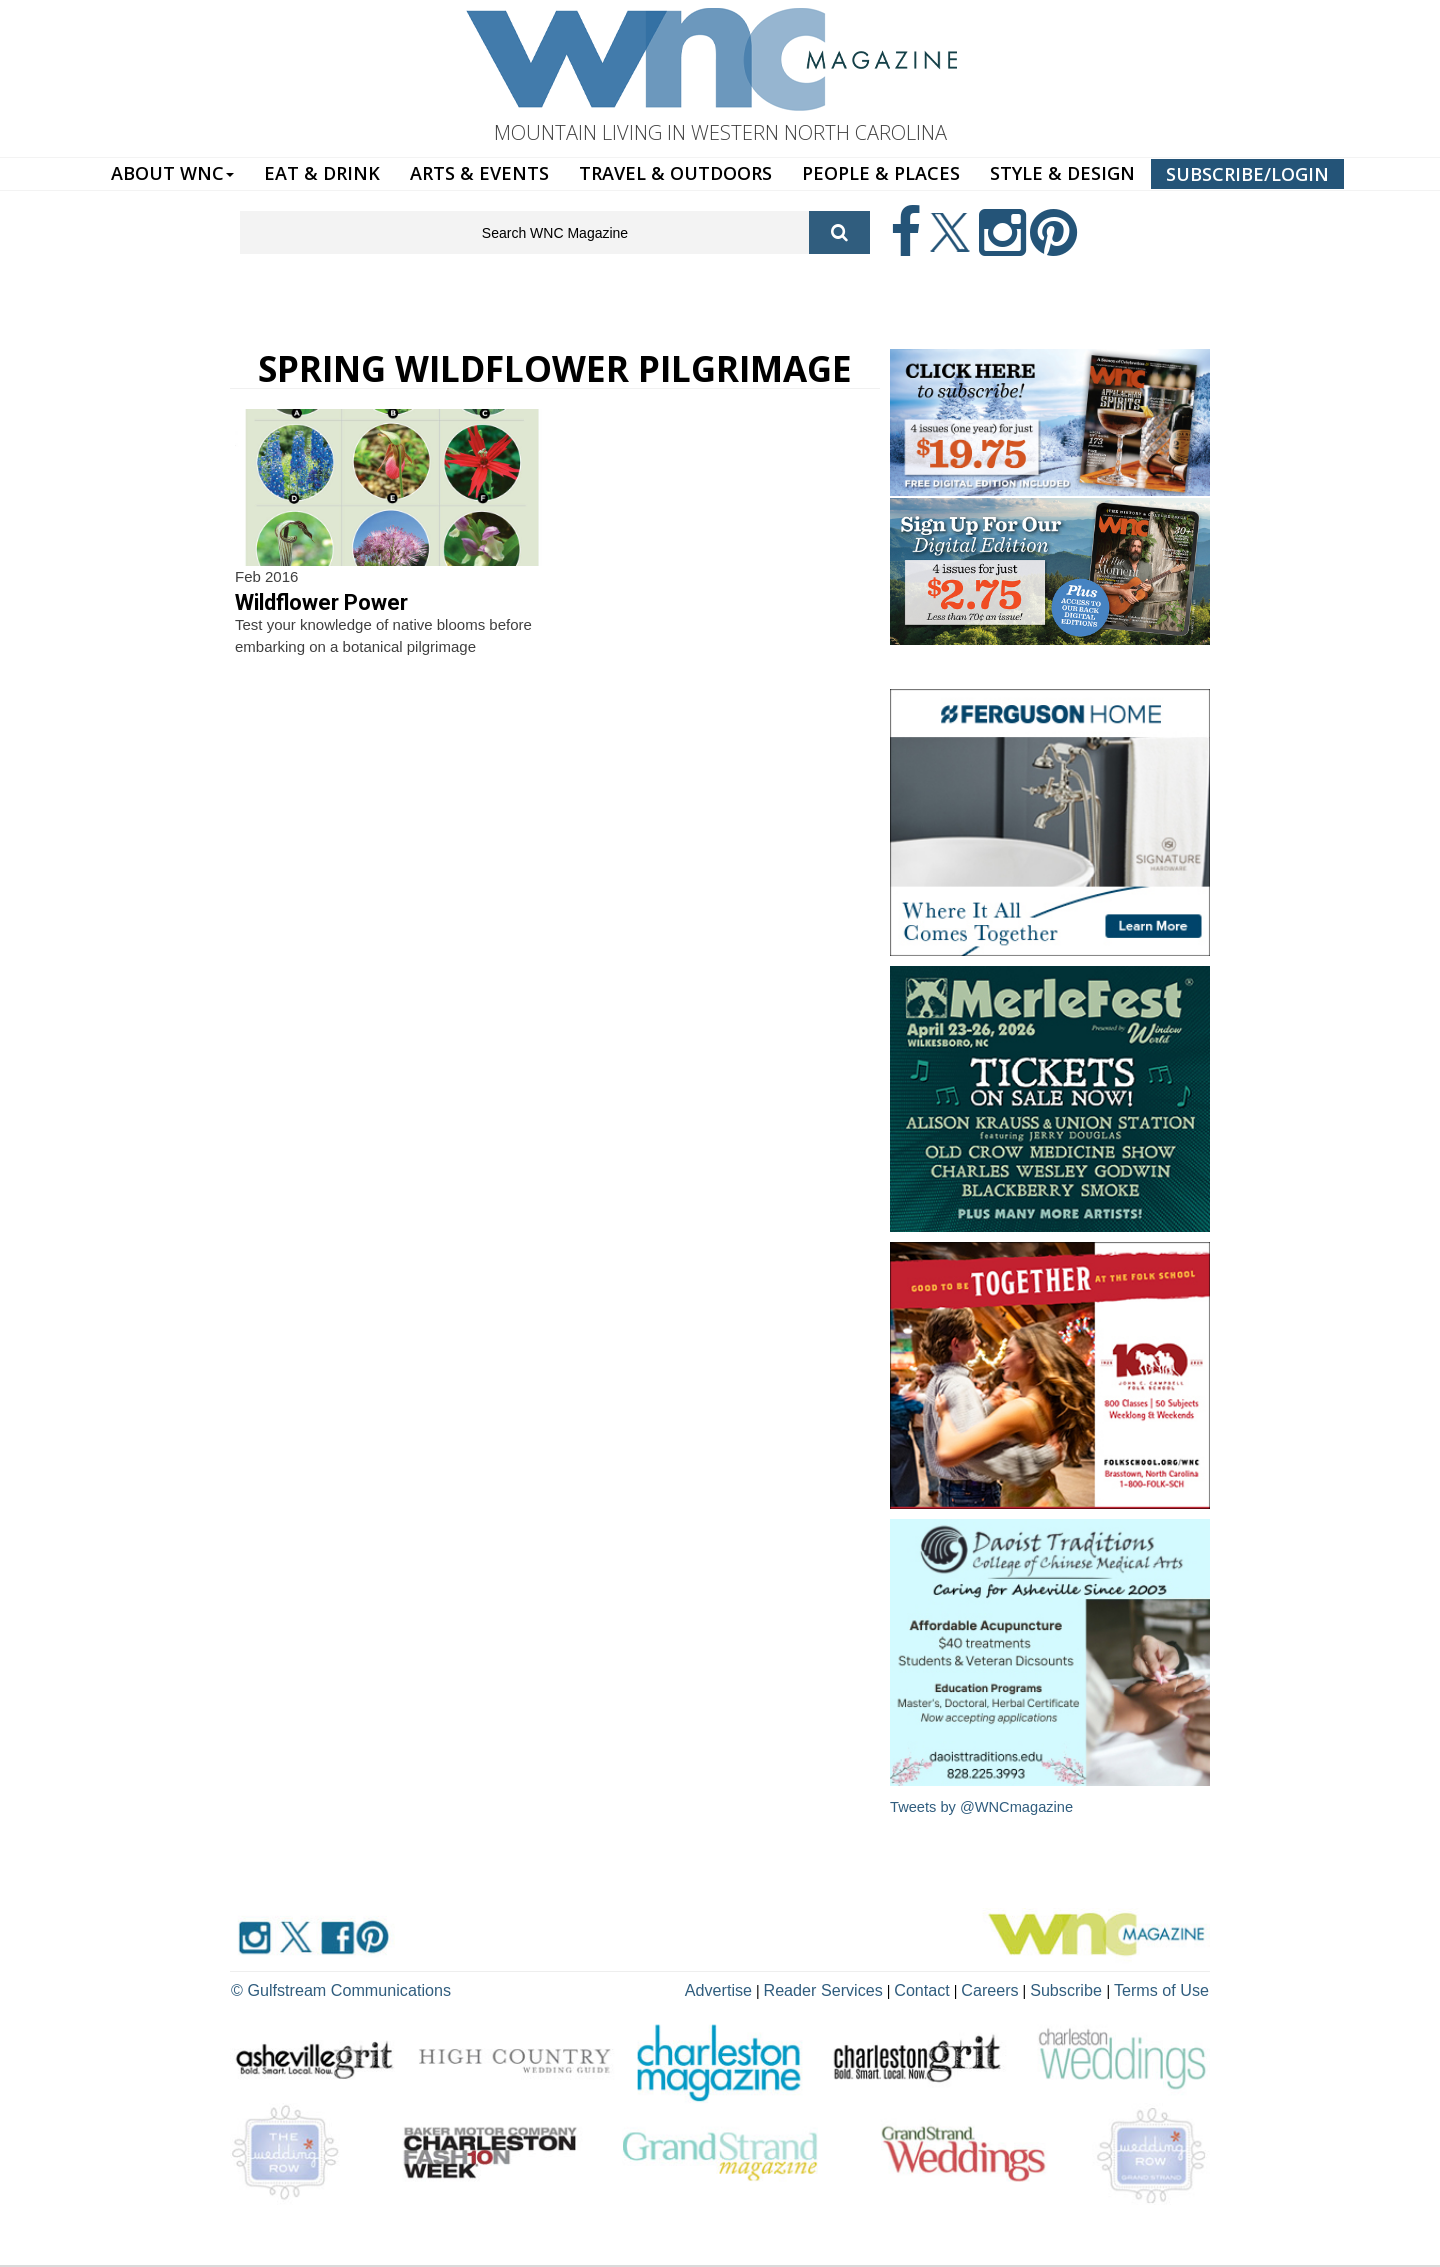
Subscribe (1086, 1987)
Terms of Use (1168, 1987)
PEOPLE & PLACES (881, 173)
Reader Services (869, 1987)
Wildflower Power (321, 602)
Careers (1017, 1987)
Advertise (777, 1987)
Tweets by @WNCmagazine (984, 1806)
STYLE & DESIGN (1062, 173)
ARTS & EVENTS (479, 173)
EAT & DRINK (322, 173)
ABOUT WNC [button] (172, 173)
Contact (956, 1987)
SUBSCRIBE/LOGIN (1247, 174)
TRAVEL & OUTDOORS (675, 173)
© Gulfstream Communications (326, 1987)
